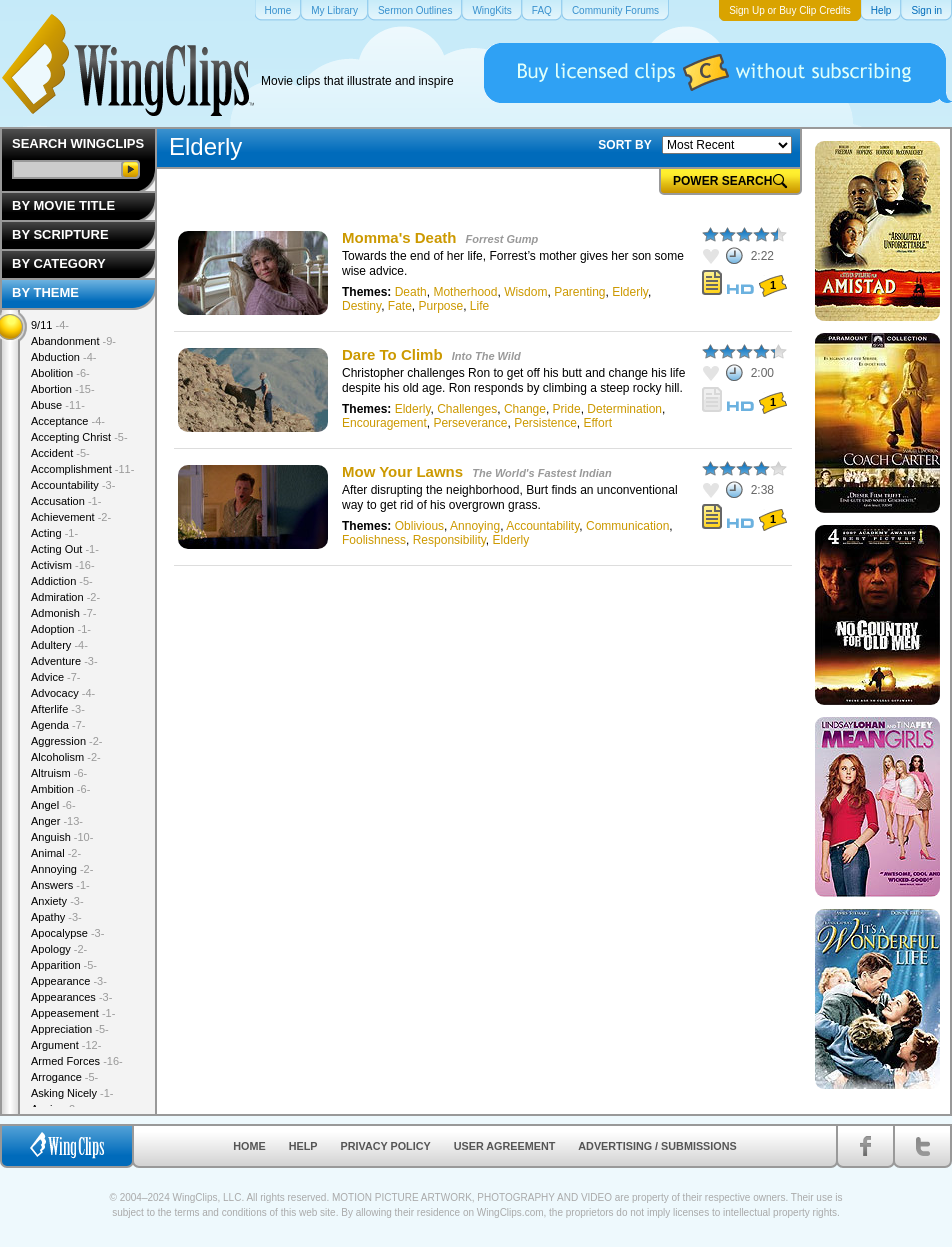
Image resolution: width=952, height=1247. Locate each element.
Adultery (59, 645)
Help (303, 1146)
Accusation (66, 501)
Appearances (71, 997)
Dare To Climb (392, 354)
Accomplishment (82, 469)
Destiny (361, 306)
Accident (60, 453)
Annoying (475, 526)
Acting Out (65, 549)
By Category (59, 263)
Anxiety (57, 901)
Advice (56, 677)
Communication (627, 526)
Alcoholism (66, 757)
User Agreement (505, 1146)
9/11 (50, 325)
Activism (63, 565)
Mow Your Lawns (402, 471)
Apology (59, 949)
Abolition (60, 373)
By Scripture (60, 234)
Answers (60, 885)
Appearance (69, 981)
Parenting (579, 292)
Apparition (64, 965)
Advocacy (63, 693)
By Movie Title (63, 205)
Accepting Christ (79, 437)
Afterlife (58, 709)
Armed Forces (77, 1061)
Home (249, 1146)
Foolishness (374, 540)
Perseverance (470, 423)
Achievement (71, 517)
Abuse (58, 405)
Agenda (58, 725)
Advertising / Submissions (657, 1146)
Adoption (61, 629)
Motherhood (465, 292)
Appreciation (70, 1029)
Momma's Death (399, 237)
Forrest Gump (502, 239)
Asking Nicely (72, 1093)
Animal (56, 853)
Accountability (542, 526)
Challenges (467, 409)
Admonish (63, 613)
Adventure (64, 661)
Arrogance (64, 1077)
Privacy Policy (386, 1146)
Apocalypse (67, 933)
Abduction (63, 357)
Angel (53, 805)
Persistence (545, 423)
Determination (624, 409)
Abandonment (73, 341)
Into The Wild (486, 356)
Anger (57, 821)
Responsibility (449, 540)
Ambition (60, 789)
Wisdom (525, 292)
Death (411, 292)
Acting (54, 533)
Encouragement (384, 423)
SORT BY (624, 145)
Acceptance (68, 421)
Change (525, 409)
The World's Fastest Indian (541, 473)
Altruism (59, 773)
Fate (400, 306)
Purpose (440, 306)
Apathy (56, 917)
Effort (598, 423)
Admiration (65, 597)
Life (479, 306)
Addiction (62, 581)
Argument (66, 1045)
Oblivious (419, 526)
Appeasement (73, 1013)
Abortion (63, 389)
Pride (567, 409)
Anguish (62, 837)
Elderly (630, 292)
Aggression (67, 741)
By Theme (45, 292)
